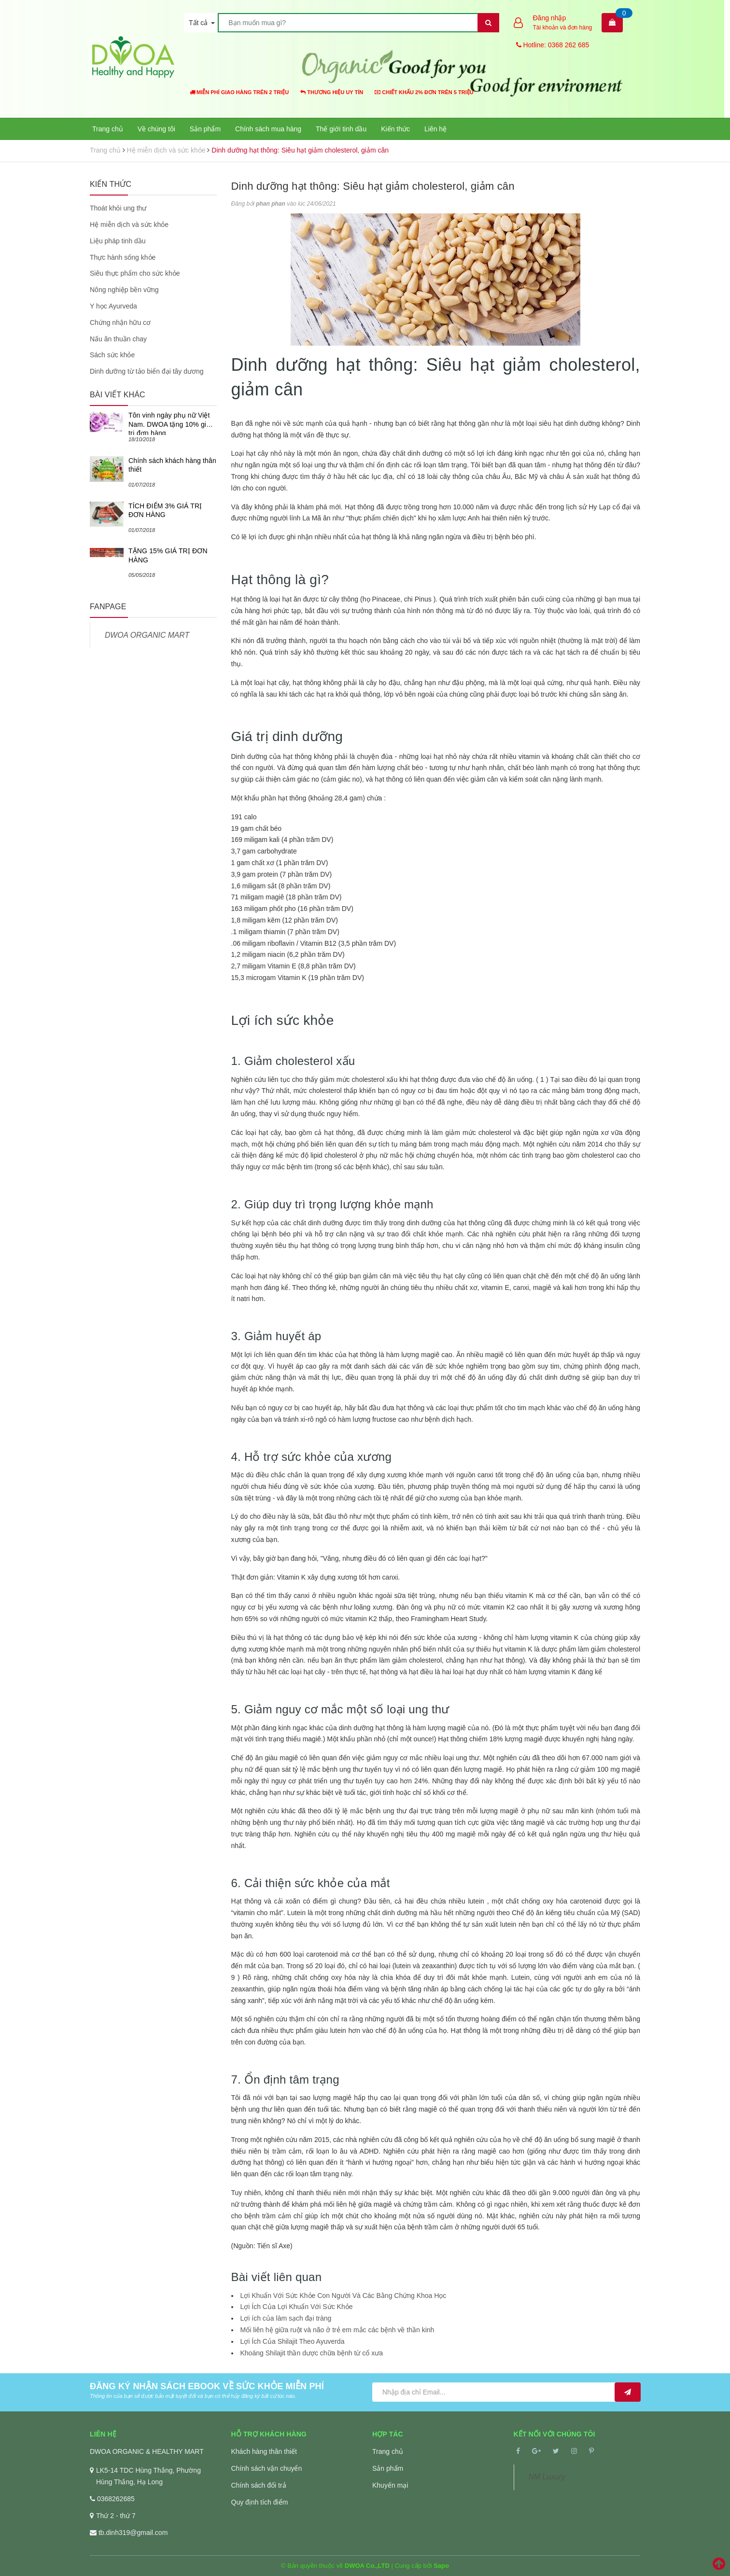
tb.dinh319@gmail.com (129, 2532)
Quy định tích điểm (259, 2502)
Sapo (441, 2565)
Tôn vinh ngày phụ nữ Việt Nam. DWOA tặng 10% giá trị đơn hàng (169, 423)
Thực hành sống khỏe (122, 257)
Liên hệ (435, 129)
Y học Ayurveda (113, 306)
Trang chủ (107, 129)
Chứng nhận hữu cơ (120, 322)
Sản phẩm (205, 129)
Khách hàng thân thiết (264, 2451)
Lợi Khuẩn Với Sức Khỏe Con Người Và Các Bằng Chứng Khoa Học (343, 2295)
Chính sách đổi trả (258, 2485)
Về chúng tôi (156, 129)
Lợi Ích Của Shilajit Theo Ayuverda (292, 2341)
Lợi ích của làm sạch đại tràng (286, 2318)
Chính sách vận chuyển (266, 2468)
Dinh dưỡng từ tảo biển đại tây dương (147, 371)
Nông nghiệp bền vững (124, 290)
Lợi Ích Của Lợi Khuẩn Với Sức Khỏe (296, 2306)
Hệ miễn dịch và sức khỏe (129, 224)
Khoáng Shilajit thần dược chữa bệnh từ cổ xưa (311, 2353)
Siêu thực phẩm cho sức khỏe (135, 273)
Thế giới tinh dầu (341, 129)
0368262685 (112, 2499)
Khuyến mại (390, 2485)
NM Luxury (547, 2477)
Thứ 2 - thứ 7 (116, 2516)
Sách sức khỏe (112, 355)
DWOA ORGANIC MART (147, 635)
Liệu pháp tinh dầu (118, 241)
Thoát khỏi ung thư (118, 208)
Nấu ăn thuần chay (118, 339)
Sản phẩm (387, 2468)
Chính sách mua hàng (268, 129)
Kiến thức (395, 129)
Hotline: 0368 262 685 (553, 45)
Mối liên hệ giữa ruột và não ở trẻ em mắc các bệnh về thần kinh (337, 2330)
